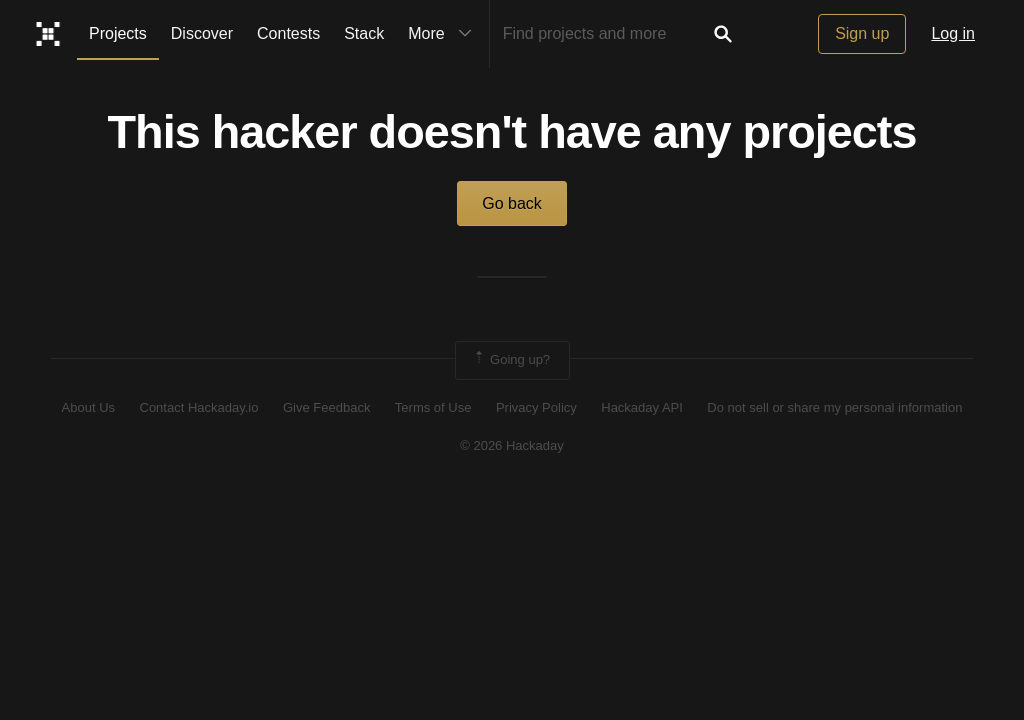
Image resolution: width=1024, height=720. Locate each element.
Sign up (862, 33)
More (444, 34)
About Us (88, 407)
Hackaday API (642, 407)
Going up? (511, 360)
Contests (288, 33)
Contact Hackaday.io (199, 407)
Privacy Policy (536, 407)
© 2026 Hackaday (512, 445)
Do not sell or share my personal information (834, 407)
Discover (202, 33)
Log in (953, 33)
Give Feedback (326, 407)
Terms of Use (433, 407)
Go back (512, 203)
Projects (118, 33)
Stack (364, 33)
